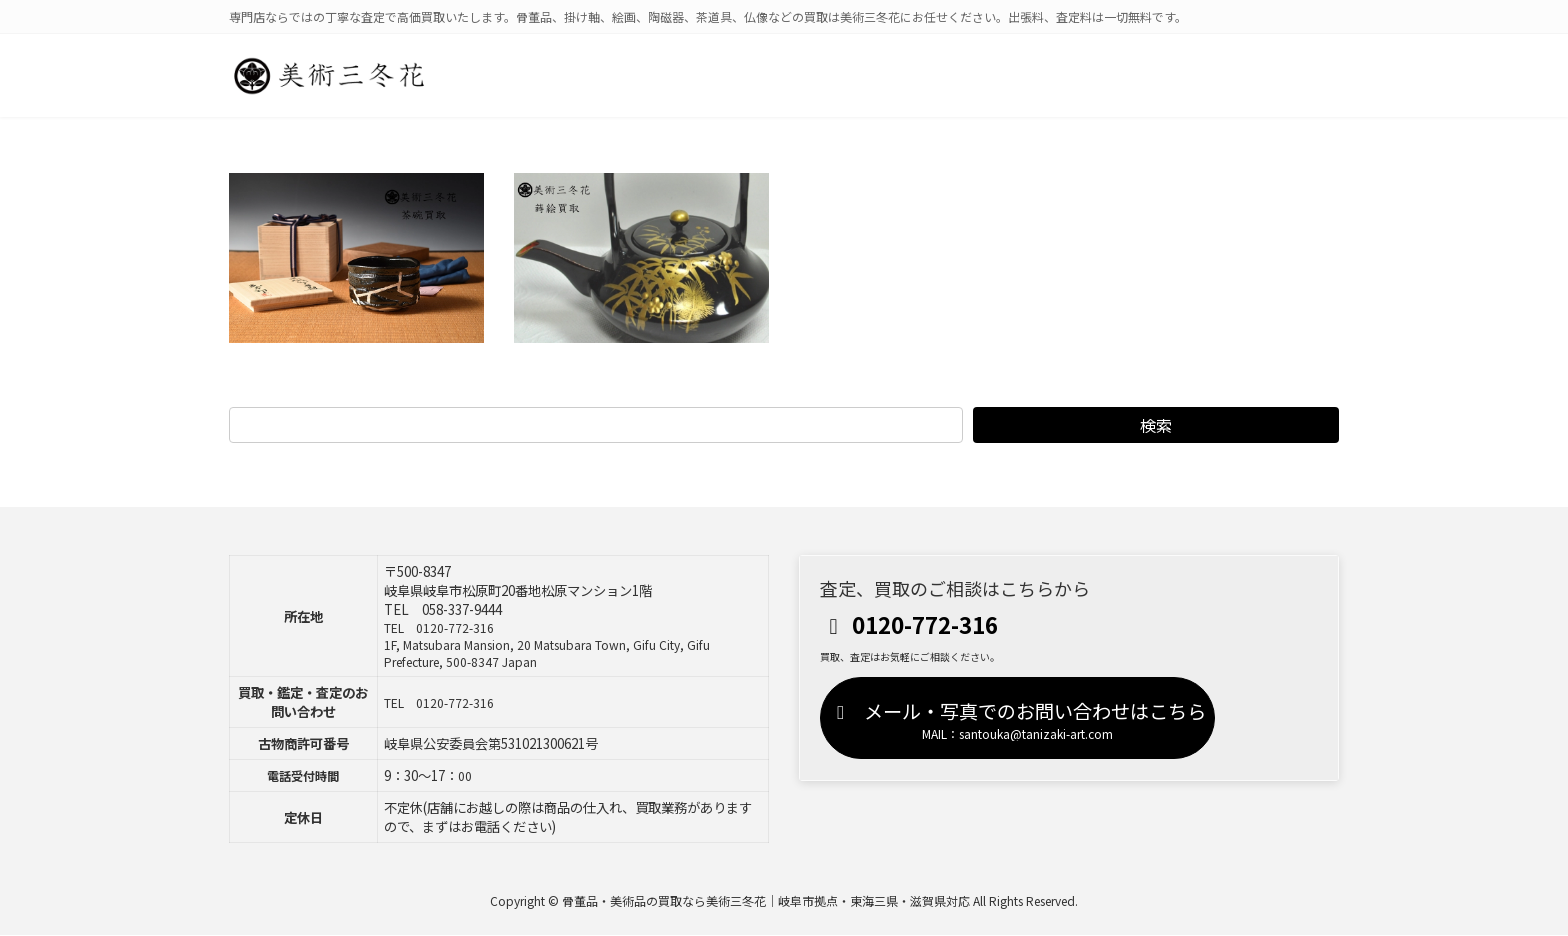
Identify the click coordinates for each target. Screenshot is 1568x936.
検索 (1156, 425)
